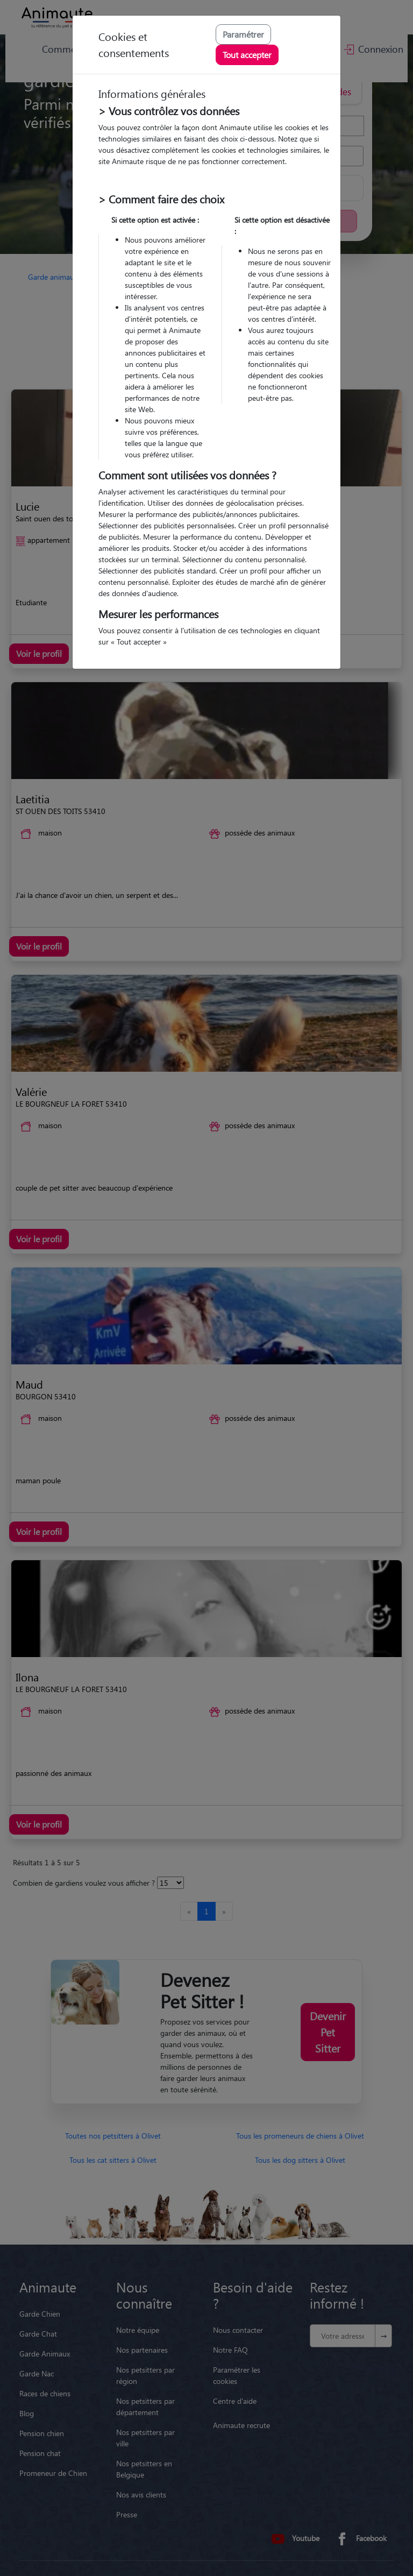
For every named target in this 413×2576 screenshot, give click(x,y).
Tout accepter (247, 54)
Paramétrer (243, 34)
